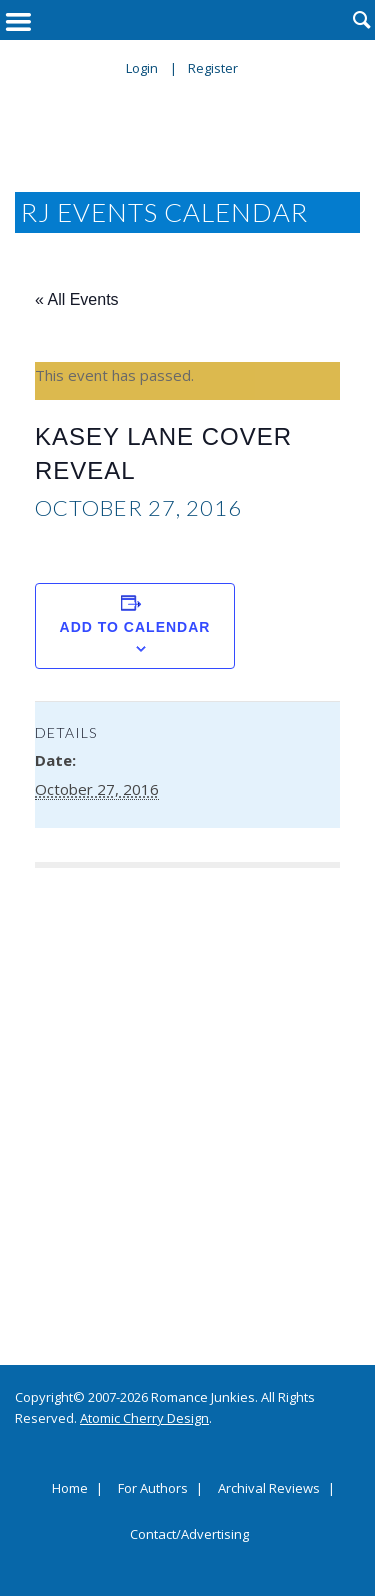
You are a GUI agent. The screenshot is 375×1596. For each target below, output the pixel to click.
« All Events (77, 299)
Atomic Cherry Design (144, 1418)
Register (213, 68)
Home (70, 1489)
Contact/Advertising (189, 1535)
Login (142, 68)
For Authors (153, 1489)
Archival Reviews (269, 1489)
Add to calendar (135, 627)
